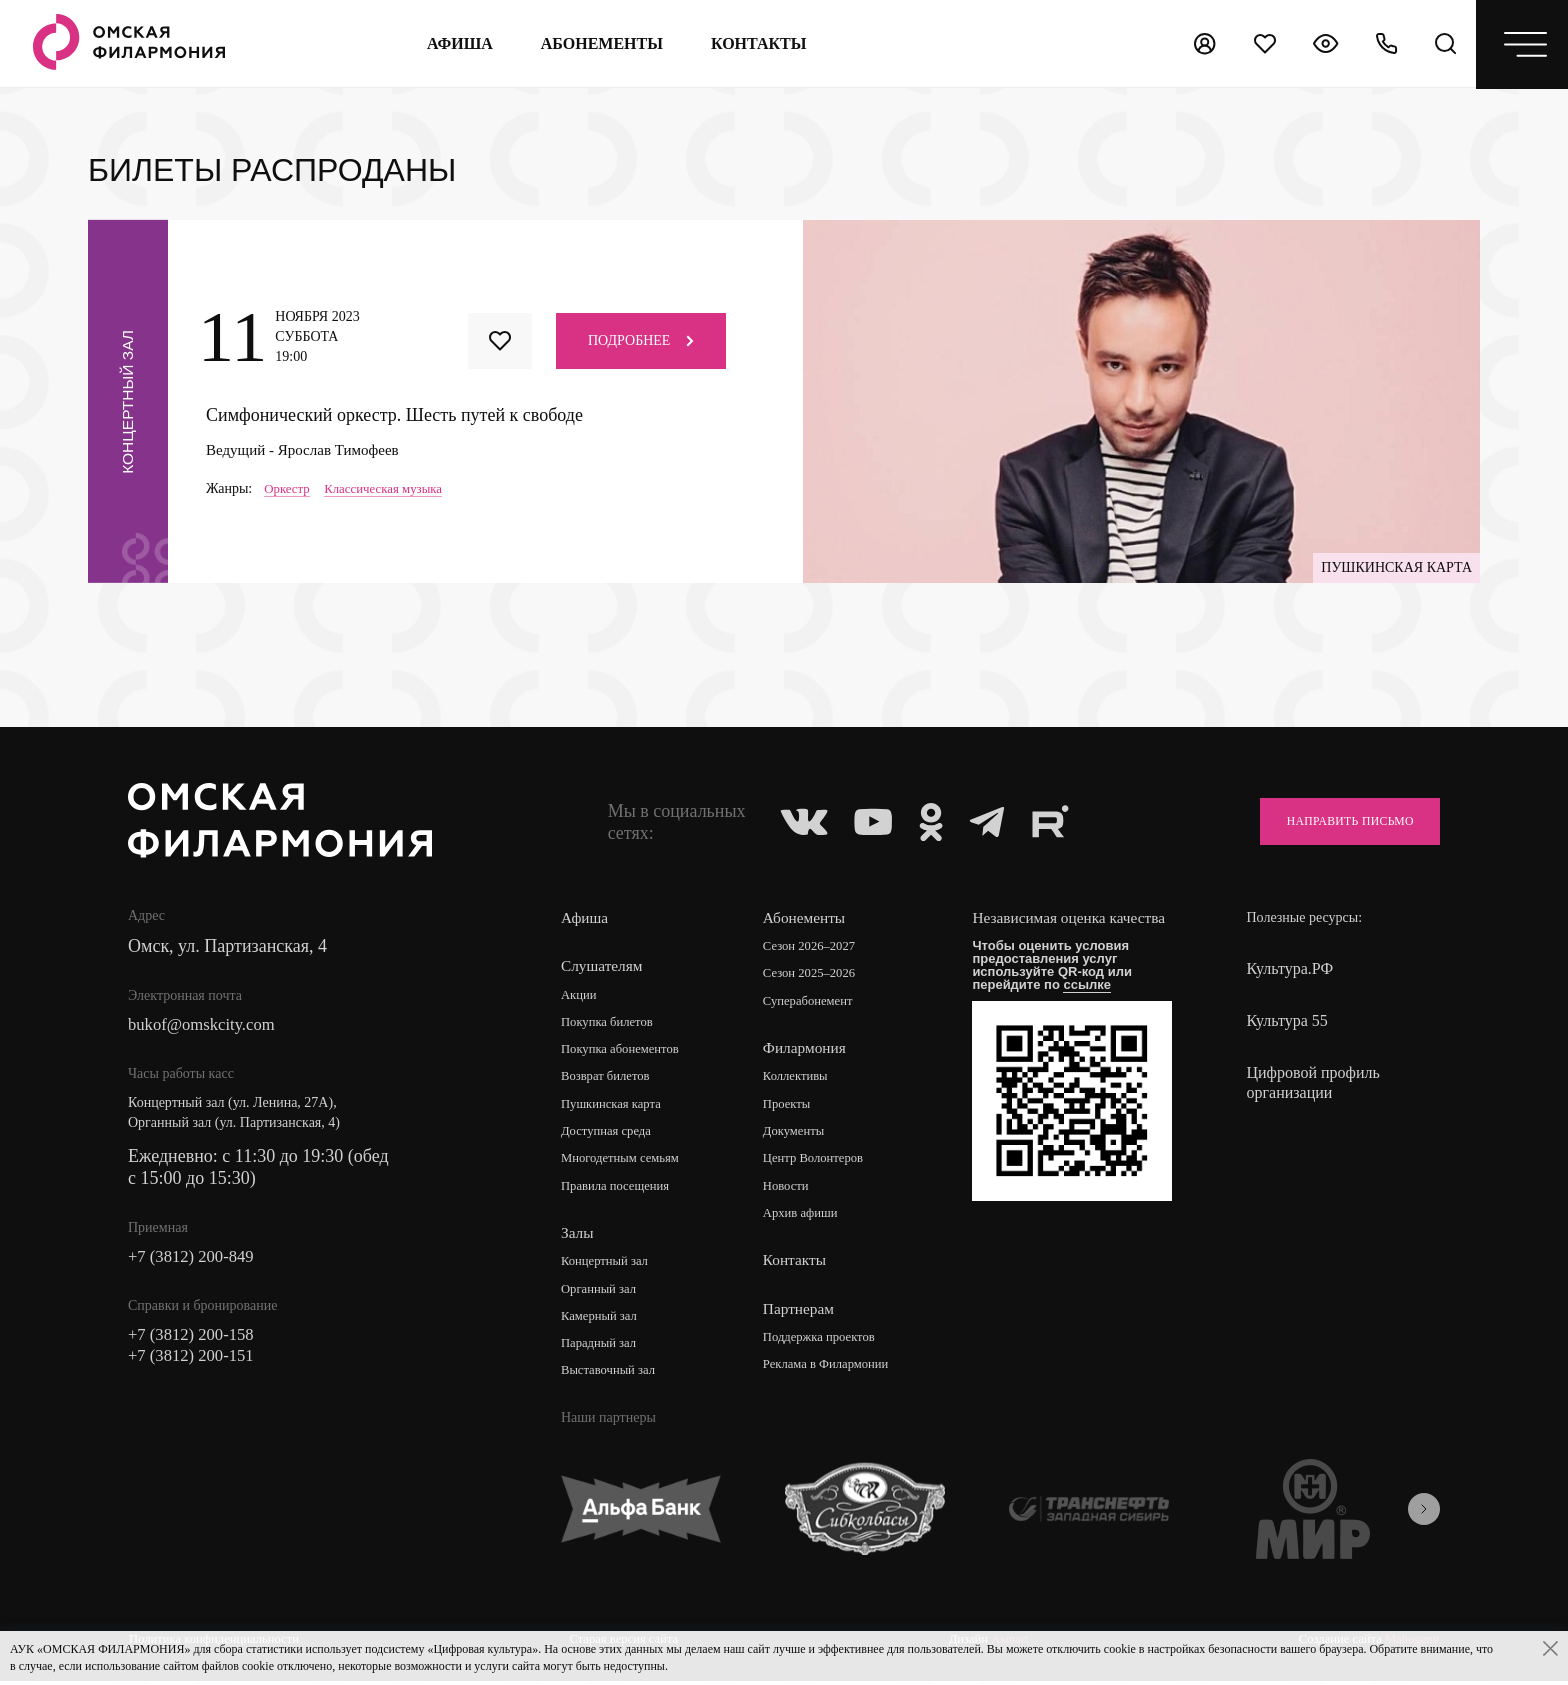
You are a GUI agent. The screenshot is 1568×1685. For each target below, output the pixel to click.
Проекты (793, 1107)
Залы (578, 1238)
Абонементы (598, 43)
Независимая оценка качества (1050, 928)
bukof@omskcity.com (207, 1026)
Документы (801, 1135)
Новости (792, 1191)
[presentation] (1424, 1517)
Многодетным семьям (626, 1163)
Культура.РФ (1289, 968)
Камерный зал (603, 1323)
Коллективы (803, 1079)
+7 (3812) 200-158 (196, 1340)
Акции (580, 995)
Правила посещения (621, 1191)
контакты (756, 43)
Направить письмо (1335, 821)
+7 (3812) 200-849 (196, 1260)
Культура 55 (1286, 1020)
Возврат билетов (610, 1079)
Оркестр (289, 489)
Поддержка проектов (829, 1343)
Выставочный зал (613, 1379)
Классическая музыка (392, 489)
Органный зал (602, 1295)
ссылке (1096, 1004)
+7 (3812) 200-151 (196, 1362)
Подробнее (641, 340)
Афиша (456, 43)
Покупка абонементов (626, 1051)
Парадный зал (602, 1351)
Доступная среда (611, 1135)
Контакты (800, 1266)
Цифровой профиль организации (1312, 1082)
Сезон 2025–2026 (818, 975)
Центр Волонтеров (822, 1163)
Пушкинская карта (616, 1107)
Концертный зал (609, 1267)
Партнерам (804, 1314)
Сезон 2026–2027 (818, 947)
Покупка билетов (612, 1023)
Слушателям (603, 966)
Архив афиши (808, 1219)
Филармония (810, 1050)
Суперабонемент (816, 1003)
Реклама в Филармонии (836, 1371)
